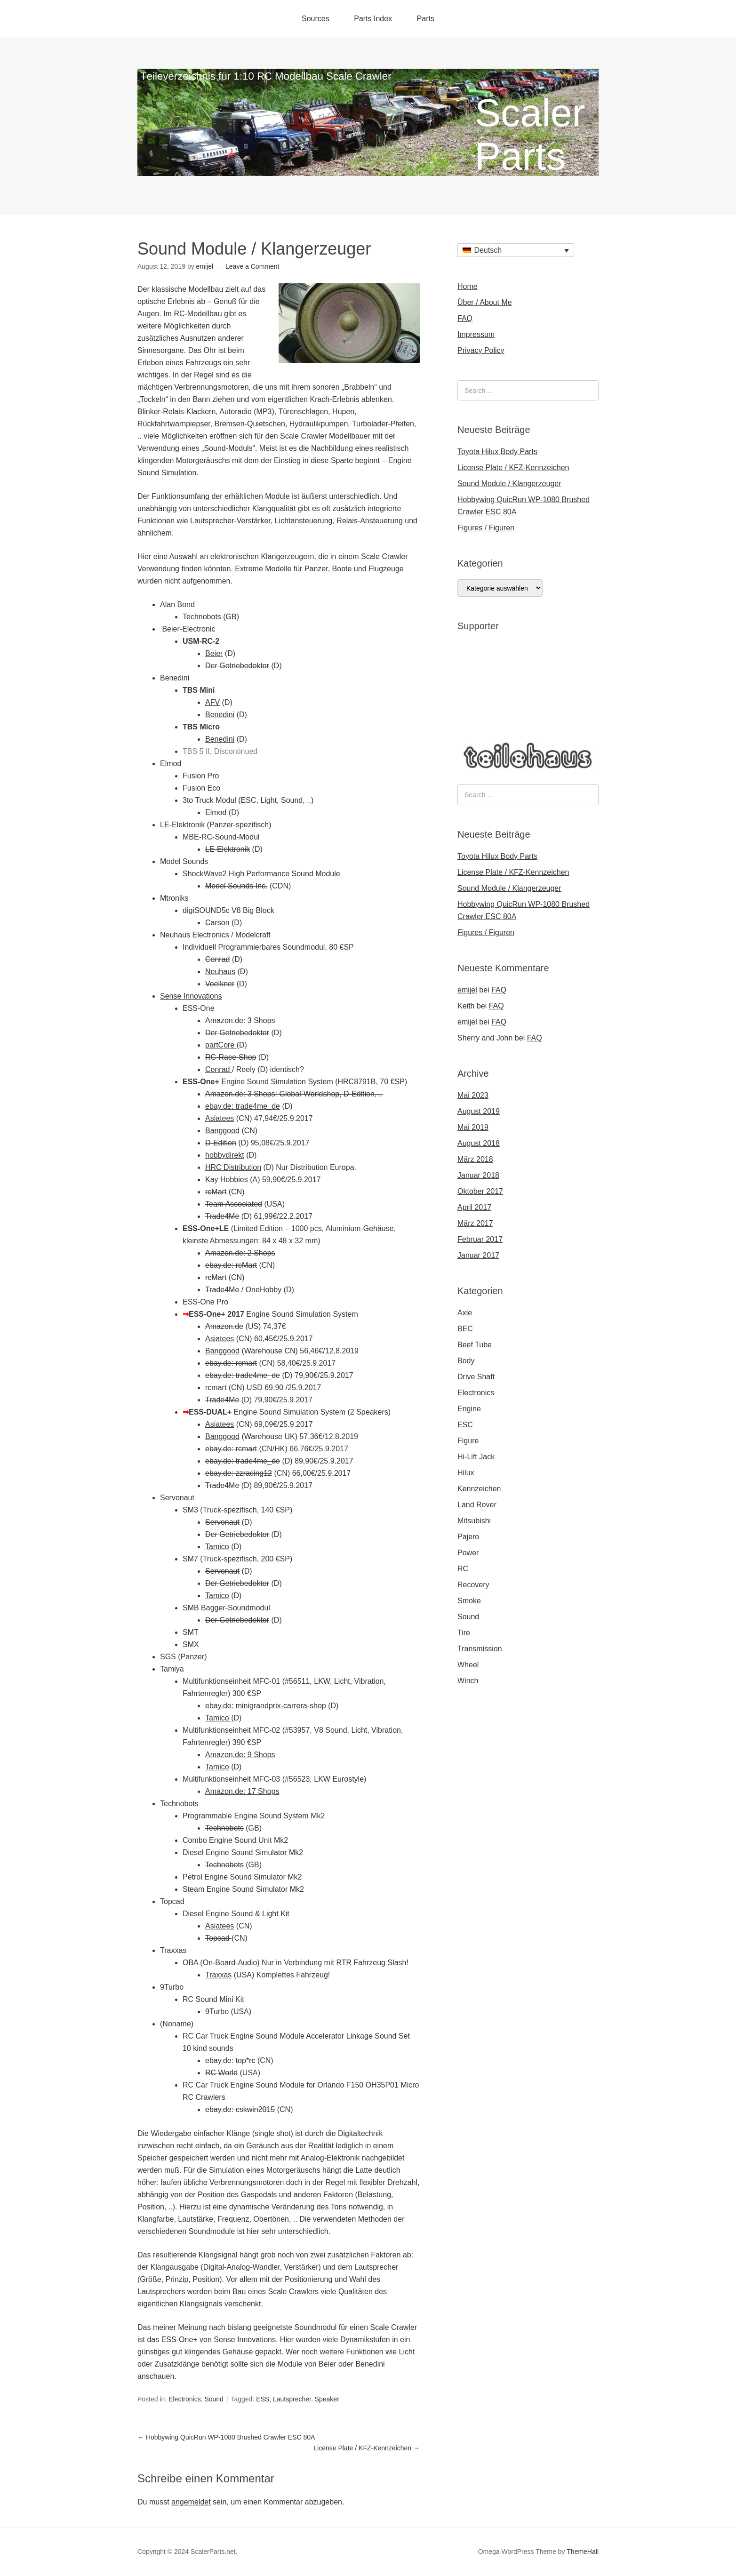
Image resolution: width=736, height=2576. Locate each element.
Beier (214, 653)
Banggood (222, 1131)
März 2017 (475, 1223)
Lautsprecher (292, 2399)
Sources (315, 19)
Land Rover (476, 1505)
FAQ (464, 318)
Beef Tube (474, 1345)
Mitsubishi (474, 1521)
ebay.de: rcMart (231, 1265)
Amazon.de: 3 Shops (240, 1020)
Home (467, 286)
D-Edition (220, 1143)
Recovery (473, 1585)
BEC (465, 1329)
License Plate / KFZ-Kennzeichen (366, 2448)
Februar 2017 (480, 1239)
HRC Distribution (233, 1167)
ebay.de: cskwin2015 (240, 2109)
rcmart (215, 1388)
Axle (464, 1313)
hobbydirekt (224, 1155)
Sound (213, 2399)
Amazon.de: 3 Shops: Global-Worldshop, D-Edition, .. (294, 1094)
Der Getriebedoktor (237, 666)
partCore (221, 1045)
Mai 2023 (472, 1095)
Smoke (469, 1601)
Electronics (184, 2399)
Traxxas (218, 1975)
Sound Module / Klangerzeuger (509, 484)
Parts (425, 19)
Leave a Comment (252, 266)
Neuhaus (220, 972)
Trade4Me (222, 1216)
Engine (469, 1409)
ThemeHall (583, 2551)
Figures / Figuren (485, 528)
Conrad (217, 959)
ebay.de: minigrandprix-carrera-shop (265, 1706)
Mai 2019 (472, 1127)
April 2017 (474, 1207)
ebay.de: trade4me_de (242, 1106)
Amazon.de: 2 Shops (240, 1253)
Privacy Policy (480, 350)
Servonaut (222, 1522)
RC (462, 1569)
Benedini (219, 715)
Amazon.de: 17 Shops (242, 1791)
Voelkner (219, 984)
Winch (467, 1681)
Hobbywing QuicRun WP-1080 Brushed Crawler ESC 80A (226, 2437)
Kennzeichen (479, 1489)
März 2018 (475, 1159)
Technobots (224, 1828)
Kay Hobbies (226, 1180)
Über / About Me (484, 302)
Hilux (465, 1473)
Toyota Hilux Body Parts (497, 452)
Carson (217, 923)
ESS (262, 2399)
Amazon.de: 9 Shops (240, 1755)
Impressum (476, 334)
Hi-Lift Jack (476, 1457)
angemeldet (191, 2502)
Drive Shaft (476, 1377)
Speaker (327, 2399)
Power (468, 1553)
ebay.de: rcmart (231, 1363)
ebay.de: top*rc (230, 2060)
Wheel (468, 1665)
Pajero (468, 1537)
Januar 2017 (478, 1255)
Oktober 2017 (480, 1191)
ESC (465, 1425)
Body (465, 1361)
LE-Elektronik (227, 849)
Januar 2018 (478, 1175)
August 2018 (478, 1143)
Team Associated (233, 1204)
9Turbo (217, 2012)
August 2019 (478, 1111)
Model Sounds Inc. (236, 886)
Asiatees (219, 1118)
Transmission (479, 1649)
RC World (221, 2073)
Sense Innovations (191, 996)
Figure (468, 1441)
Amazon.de (224, 1326)
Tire (463, 1633)
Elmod (215, 812)
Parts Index (373, 19)
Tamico (217, 1547)
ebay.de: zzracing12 (238, 1473)
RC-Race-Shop (230, 1057)
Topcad (218, 1938)
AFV (212, 702)
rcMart (215, 1192)
